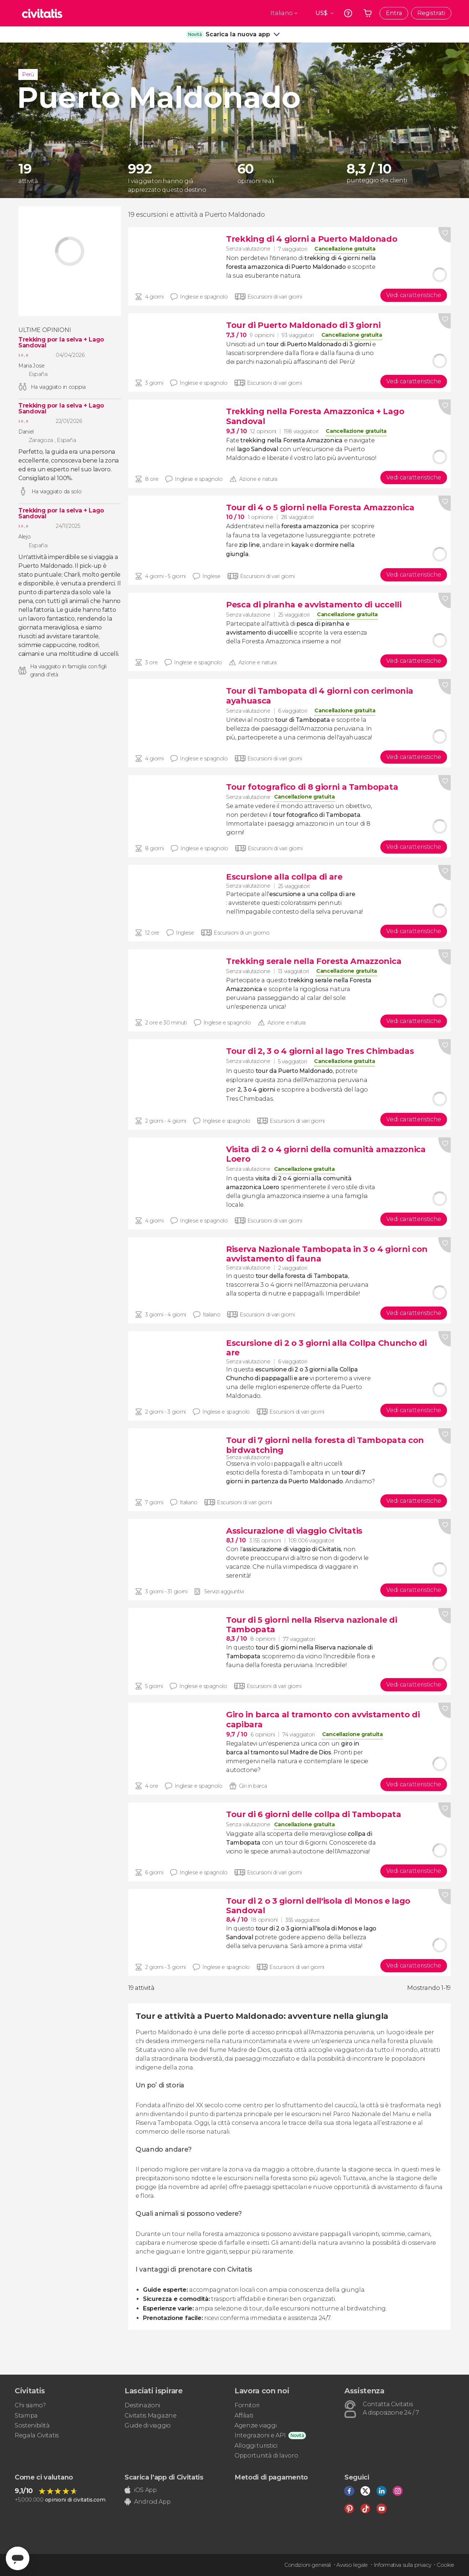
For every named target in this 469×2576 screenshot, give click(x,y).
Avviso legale (352, 2565)
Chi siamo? (30, 2405)
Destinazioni (142, 2405)
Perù (28, 74)
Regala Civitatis (37, 2435)
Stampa (26, 2415)
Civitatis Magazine (150, 2415)
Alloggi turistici (255, 2445)
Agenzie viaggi (255, 2425)
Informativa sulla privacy (402, 2565)
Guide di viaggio (148, 2425)
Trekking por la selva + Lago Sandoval (61, 342)
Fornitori (246, 2405)
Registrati (431, 13)
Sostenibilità (32, 2425)
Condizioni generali (307, 2565)
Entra (394, 13)
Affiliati (243, 2415)
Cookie (445, 2565)
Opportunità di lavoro (266, 2455)
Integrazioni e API (259, 2435)
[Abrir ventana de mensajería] (17, 2558)
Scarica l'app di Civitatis (164, 2477)
